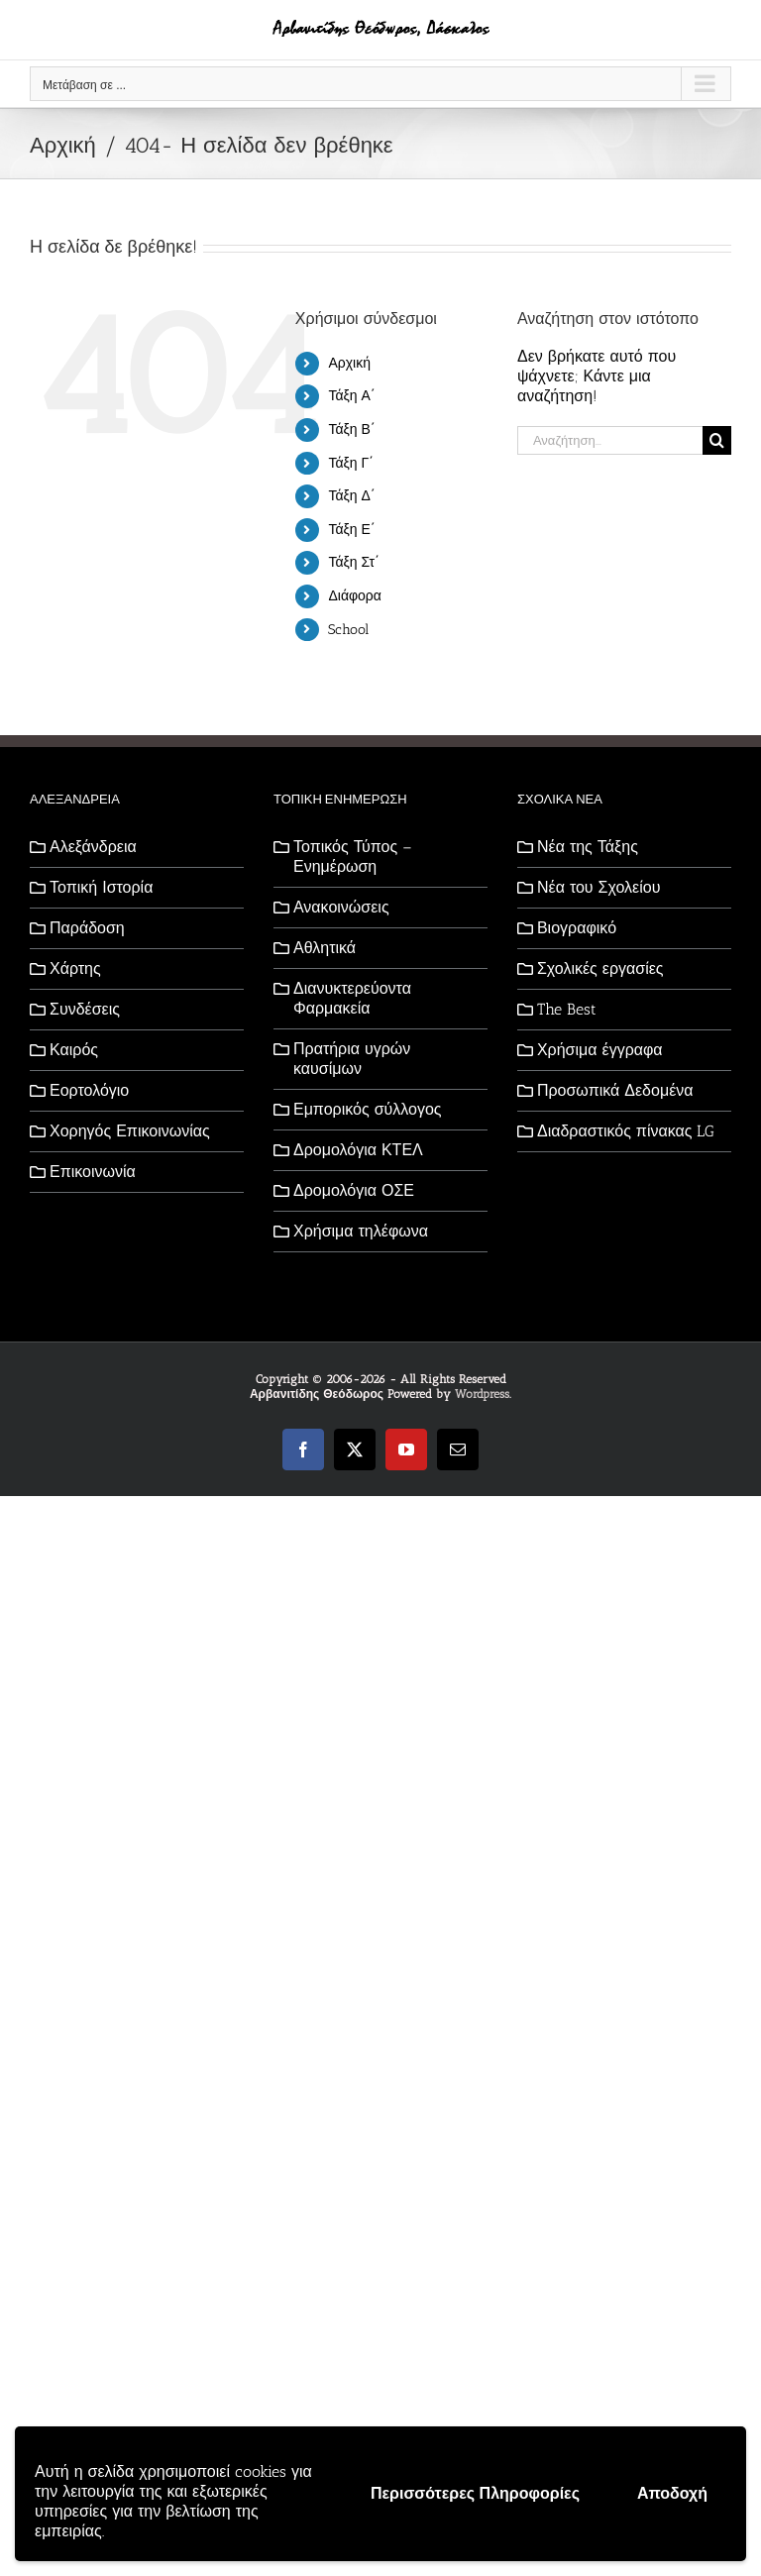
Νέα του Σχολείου (598, 887)
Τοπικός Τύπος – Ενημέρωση (352, 856)
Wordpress (482, 1394)
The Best (567, 1009)
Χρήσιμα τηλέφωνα (360, 1231)
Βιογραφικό (576, 927)
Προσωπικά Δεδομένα (615, 1090)
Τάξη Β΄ (351, 429)
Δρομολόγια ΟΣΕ (353, 1190)
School (348, 629)
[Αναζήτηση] (717, 440)
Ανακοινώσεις (341, 907)
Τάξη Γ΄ (351, 463)
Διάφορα (354, 596)
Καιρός (74, 1049)
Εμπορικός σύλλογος (367, 1109)
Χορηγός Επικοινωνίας (130, 1131)
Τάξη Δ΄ (351, 495)
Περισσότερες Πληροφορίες (475, 2493)
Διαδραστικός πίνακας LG (626, 1131)
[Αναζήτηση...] (610, 440)
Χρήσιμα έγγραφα (600, 1049)
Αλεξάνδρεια (93, 846)
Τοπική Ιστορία (101, 887)
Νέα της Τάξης (587, 846)
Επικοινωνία (93, 1171)
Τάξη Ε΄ (351, 529)
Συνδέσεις (85, 1009)
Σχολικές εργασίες (600, 968)
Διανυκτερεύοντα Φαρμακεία (352, 998)
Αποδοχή (672, 2493)
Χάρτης (75, 968)
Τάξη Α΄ (351, 395)
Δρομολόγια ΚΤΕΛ (358, 1149)
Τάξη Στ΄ (353, 562)
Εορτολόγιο (89, 1090)
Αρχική (349, 363)
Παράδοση (87, 927)
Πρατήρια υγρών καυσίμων (351, 1058)
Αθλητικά (324, 947)
